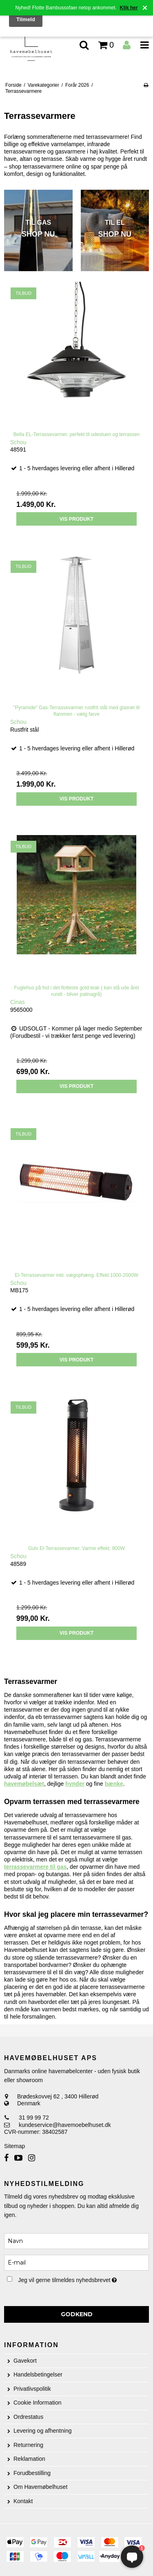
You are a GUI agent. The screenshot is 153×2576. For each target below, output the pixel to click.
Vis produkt (77, 519)
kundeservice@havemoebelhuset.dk (65, 2125)
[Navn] (76, 2241)
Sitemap (14, 2146)
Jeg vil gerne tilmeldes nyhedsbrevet (71, 2278)
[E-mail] (76, 2262)
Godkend (77, 2314)
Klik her (129, 8)
